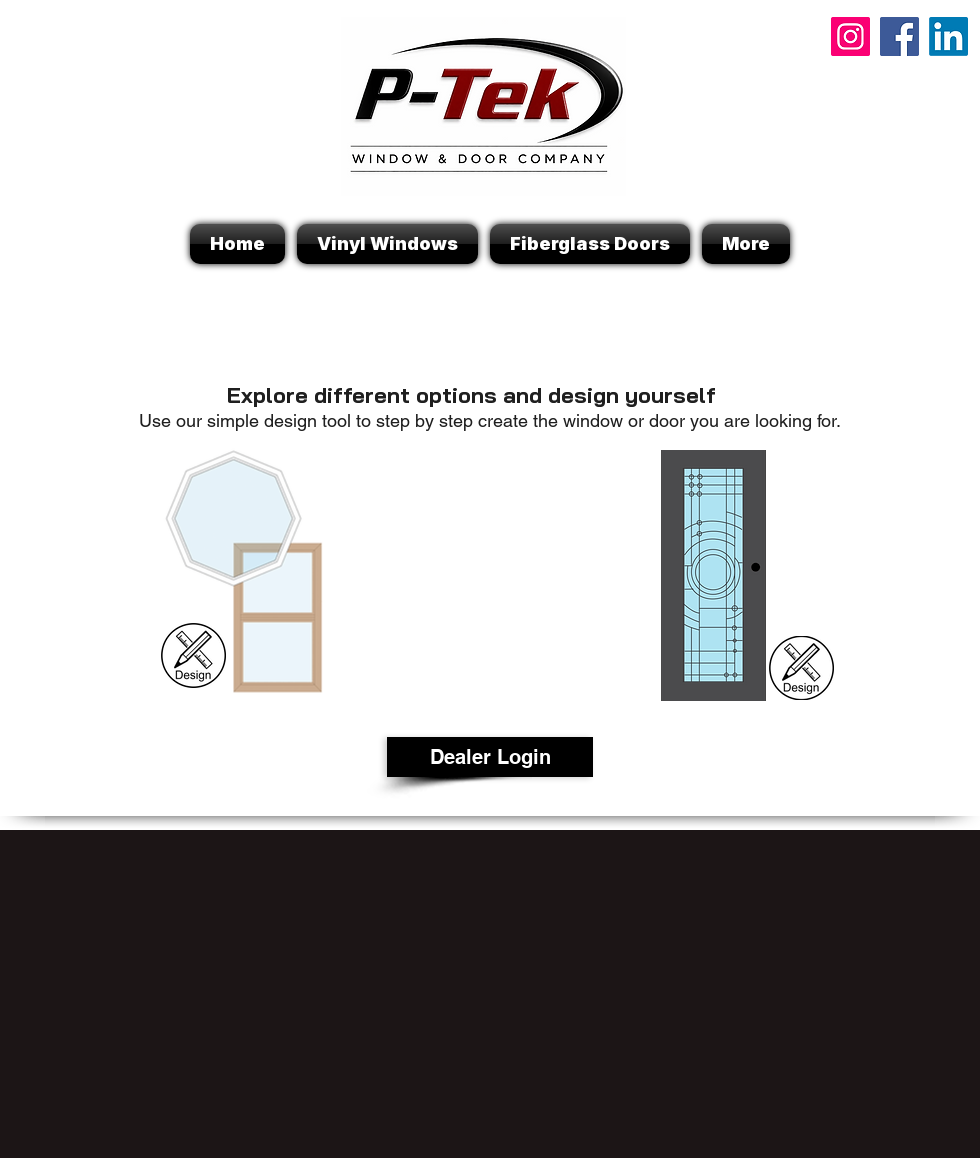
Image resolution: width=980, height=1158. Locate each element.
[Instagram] (850, 36)
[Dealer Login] (490, 757)
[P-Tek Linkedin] (948, 36)
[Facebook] (899, 36)
